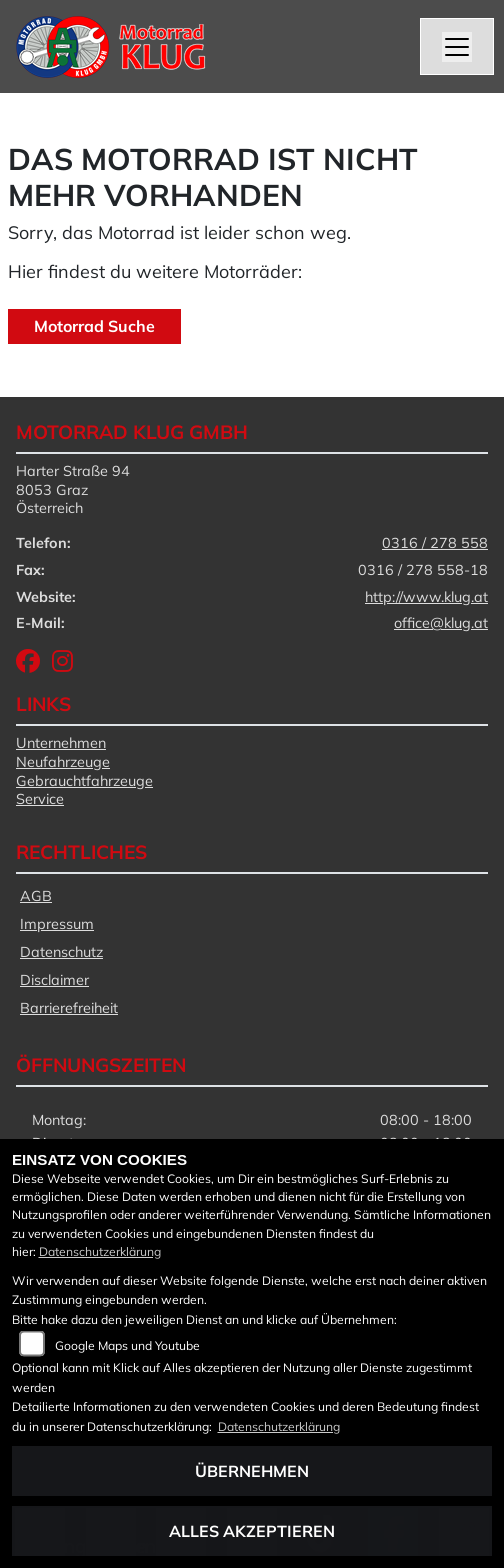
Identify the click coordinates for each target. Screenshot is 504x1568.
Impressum (57, 924)
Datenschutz (61, 952)
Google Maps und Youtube (127, 1345)
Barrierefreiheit (69, 1008)
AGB (36, 896)
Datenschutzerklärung (100, 1251)
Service (40, 799)
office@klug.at (441, 623)
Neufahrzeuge (63, 762)
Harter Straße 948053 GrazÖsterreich (73, 489)
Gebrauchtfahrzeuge (84, 781)
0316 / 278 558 (435, 543)
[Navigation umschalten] (457, 47)
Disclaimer (54, 980)
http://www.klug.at (426, 597)
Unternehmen (61, 743)
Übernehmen (252, 1471)
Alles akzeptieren (252, 1531)
